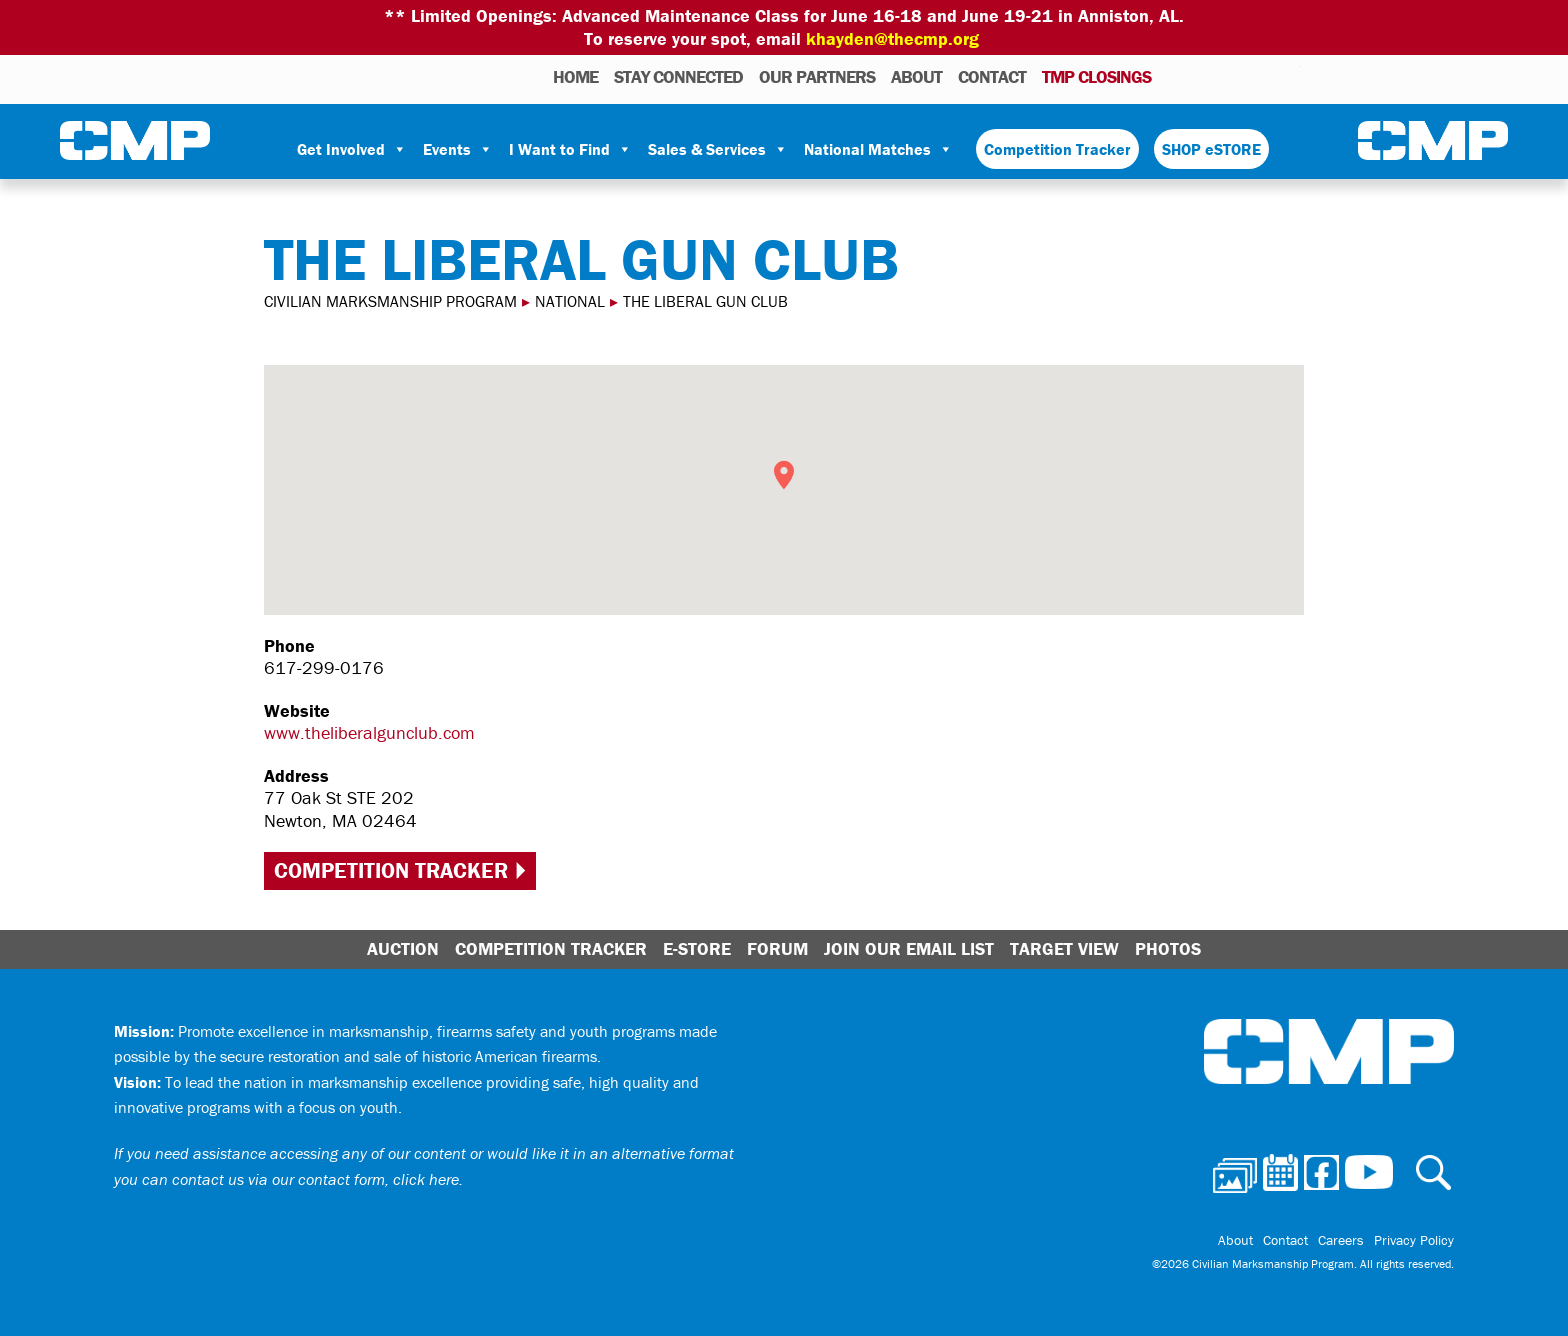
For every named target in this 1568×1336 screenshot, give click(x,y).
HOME (575, 76)
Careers (1341, 1240)
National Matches (878, 149)
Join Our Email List (909, 948)
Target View (1064, 948)
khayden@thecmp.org (892, 38)
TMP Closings (1096, 76)
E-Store (697, 948)
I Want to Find (570, 149)
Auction (403, 948)
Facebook (1234, 76)
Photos (1174, 76)
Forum (777, 948)
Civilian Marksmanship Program (135, 141)
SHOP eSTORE (1211, 149)
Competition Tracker (1057, 149)
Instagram (1260, 76)
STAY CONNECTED (678, 76)
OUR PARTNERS (817, 76)
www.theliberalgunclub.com (369, 732)
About (916, 76)
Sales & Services (718, 149)
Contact (992, 76)
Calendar (1205, 76)
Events (458, 149)
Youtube (1288, 76)
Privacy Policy (1414, 1240)
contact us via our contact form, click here (315, 1179)
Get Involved (352, 149)
